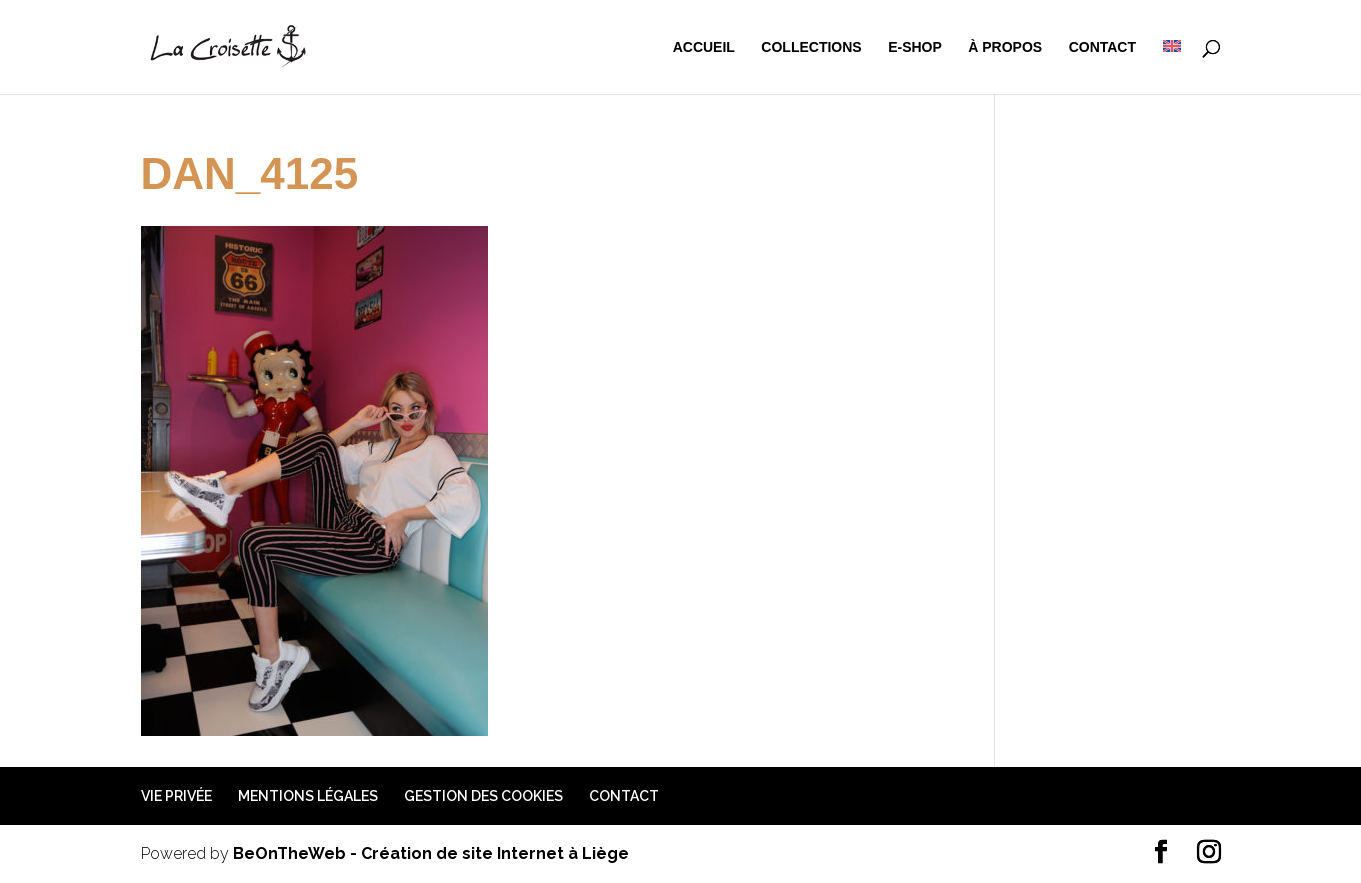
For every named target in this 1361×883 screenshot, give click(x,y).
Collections (811, 47)
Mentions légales (308, 796)
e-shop (915, 47)
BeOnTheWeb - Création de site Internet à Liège (431, 853)
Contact (1102, 47)
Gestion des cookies (483, 796)
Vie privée (176, 796)
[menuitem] (1172, 67)
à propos (1005, 47)
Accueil (704, 47)
